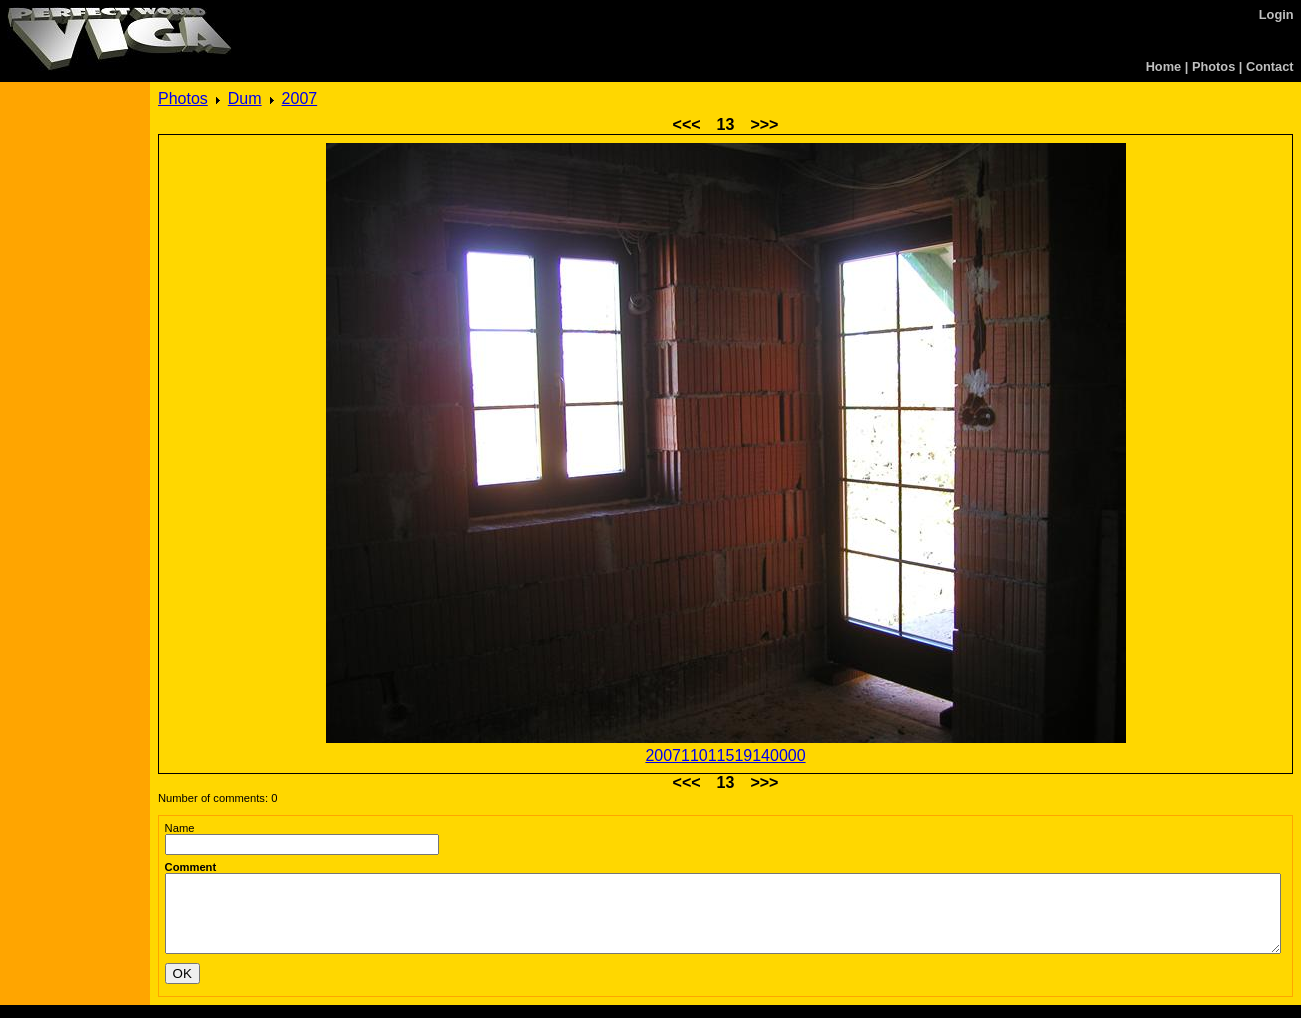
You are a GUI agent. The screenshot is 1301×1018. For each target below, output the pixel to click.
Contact (1270, 66)
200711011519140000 (725, 755)
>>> (764, 124)
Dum (245, 98)
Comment (191, 867)
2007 (300, 98)
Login (1276, 14)
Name (180, 828)
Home (1164, 66)
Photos (1213, 66)
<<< (687, 124)
